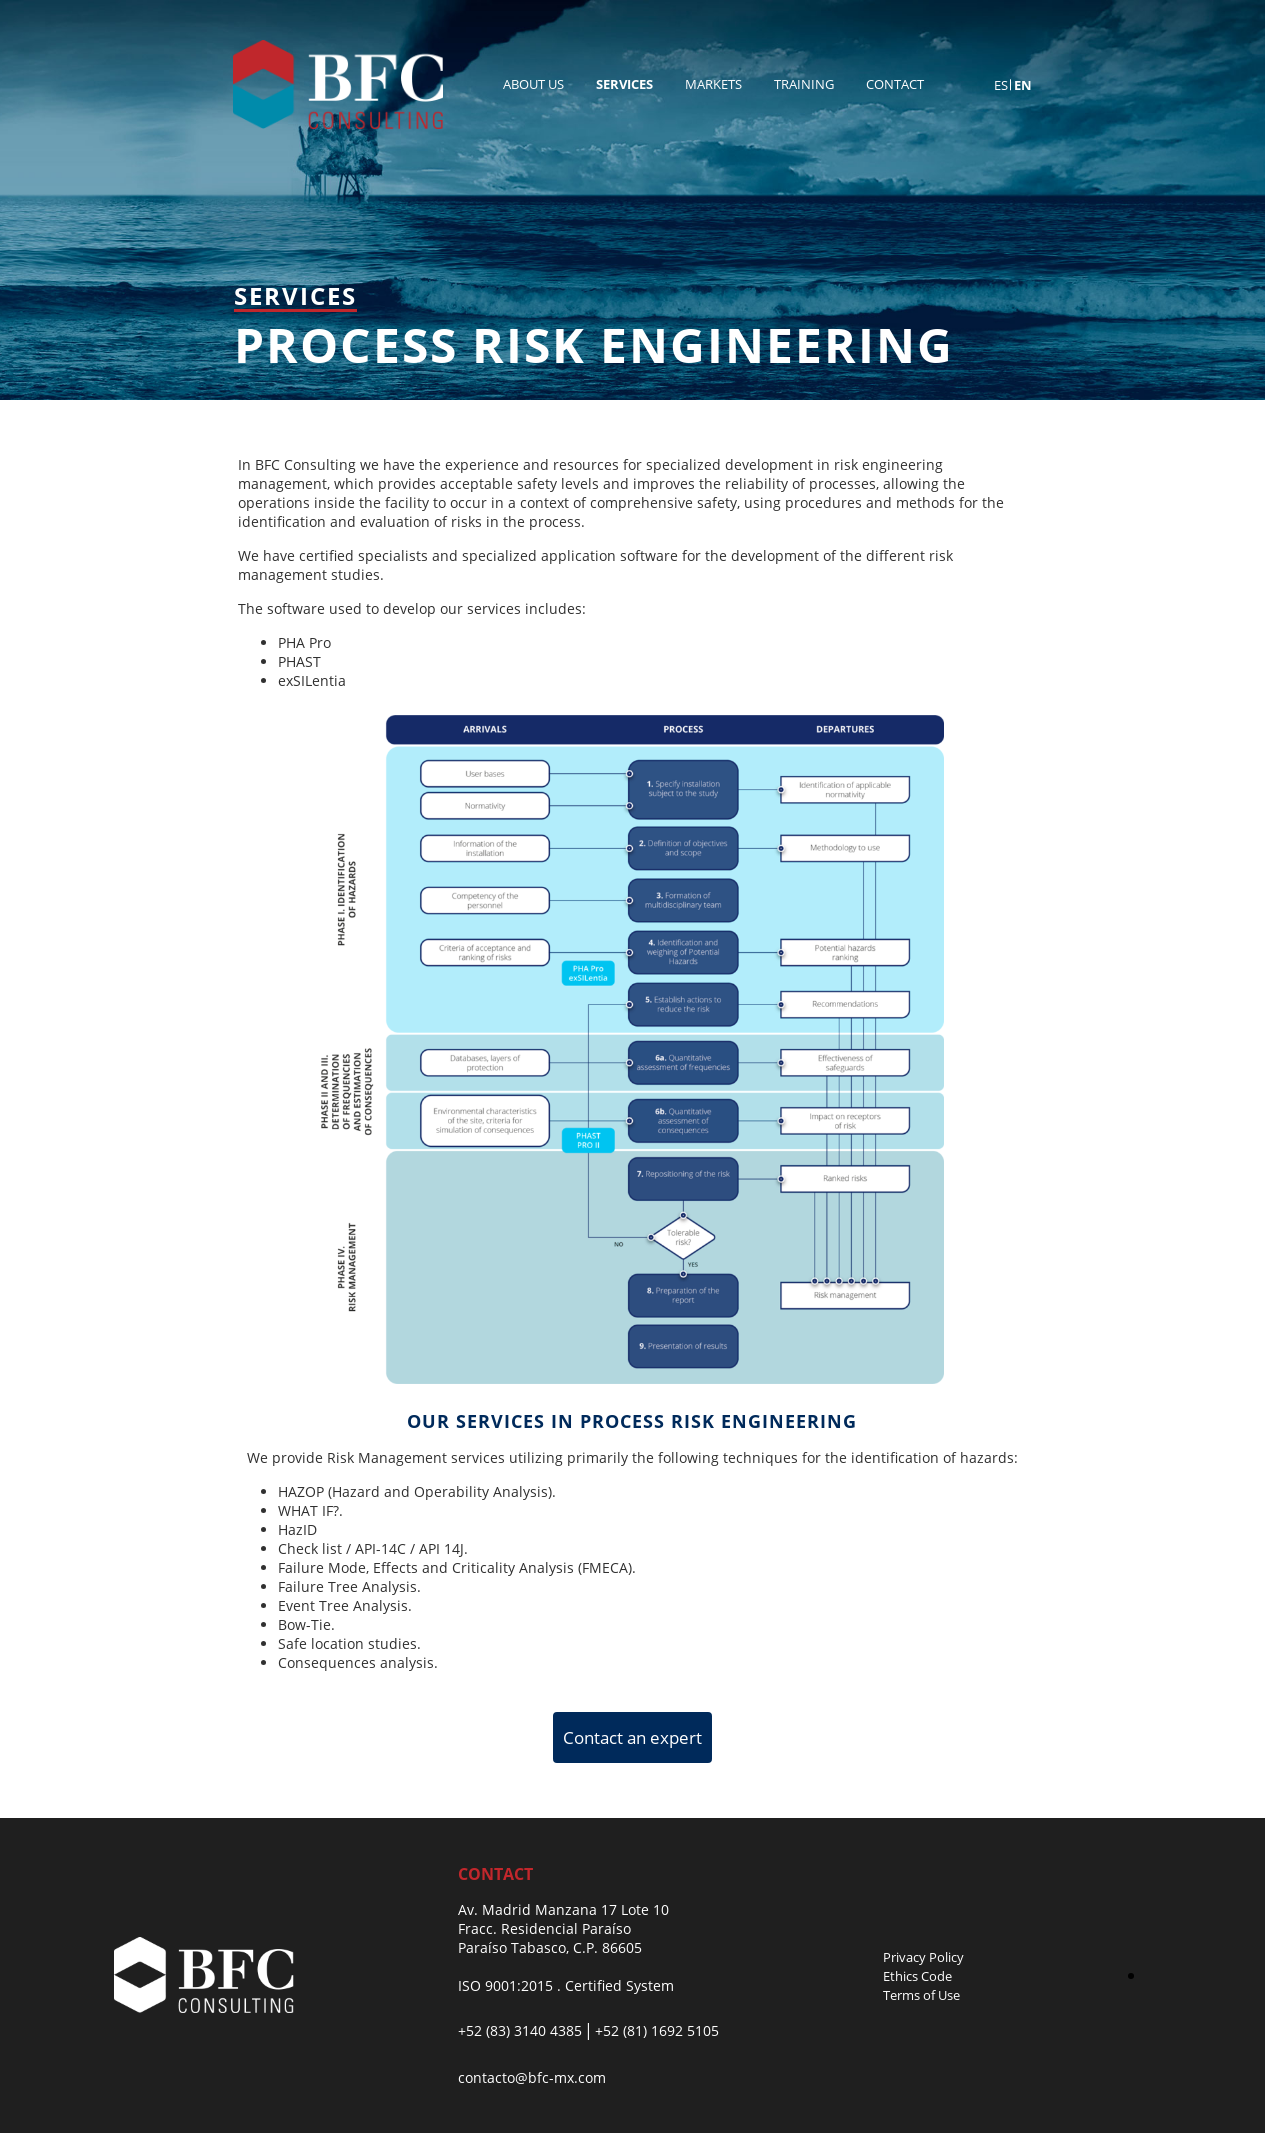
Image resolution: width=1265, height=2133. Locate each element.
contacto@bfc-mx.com (532, 2077)
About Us (533, 84)
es (1001, 85)
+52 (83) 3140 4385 (520, 2030)
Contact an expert (632, 1737)
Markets (713, 84)
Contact (895, 84)
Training (804, 84)
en (1023, 85)
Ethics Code (917, 1976)
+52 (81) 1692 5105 (657, 2030)
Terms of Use (921, 1995)
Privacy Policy (923, 1957)
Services (624, 84)
